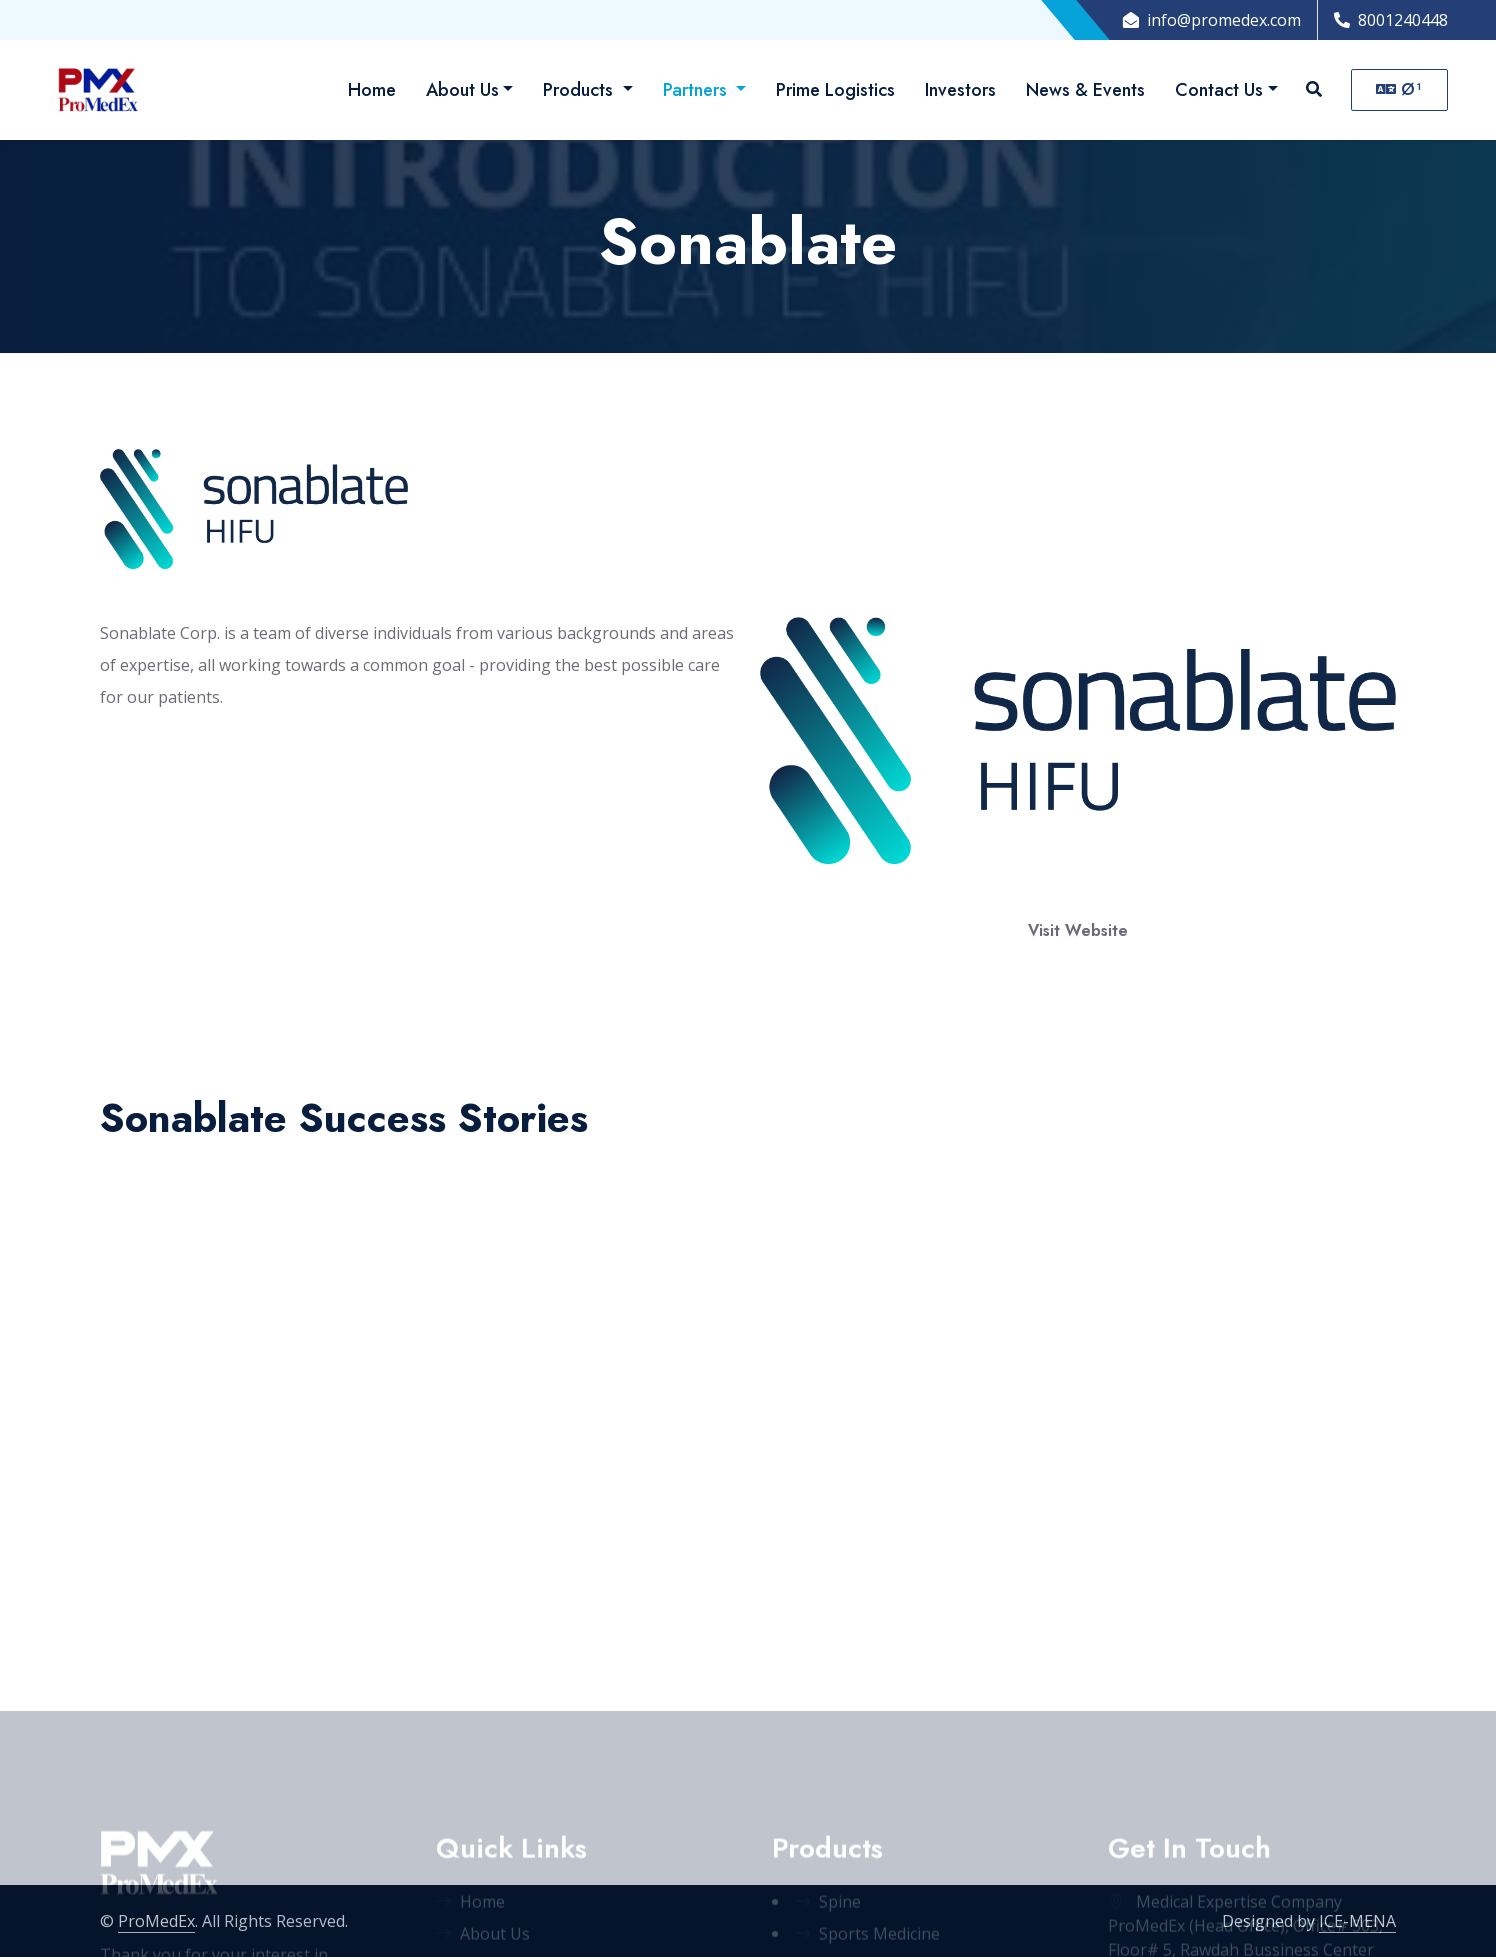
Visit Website (1078, 930)
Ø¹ (1399, 89)
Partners (697, 90)
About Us (462, 90)
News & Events (1085, 90)
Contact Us (1219, 90)
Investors (960, 90)
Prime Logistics (835, 90)
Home (372, 90)
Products (580, 90)
